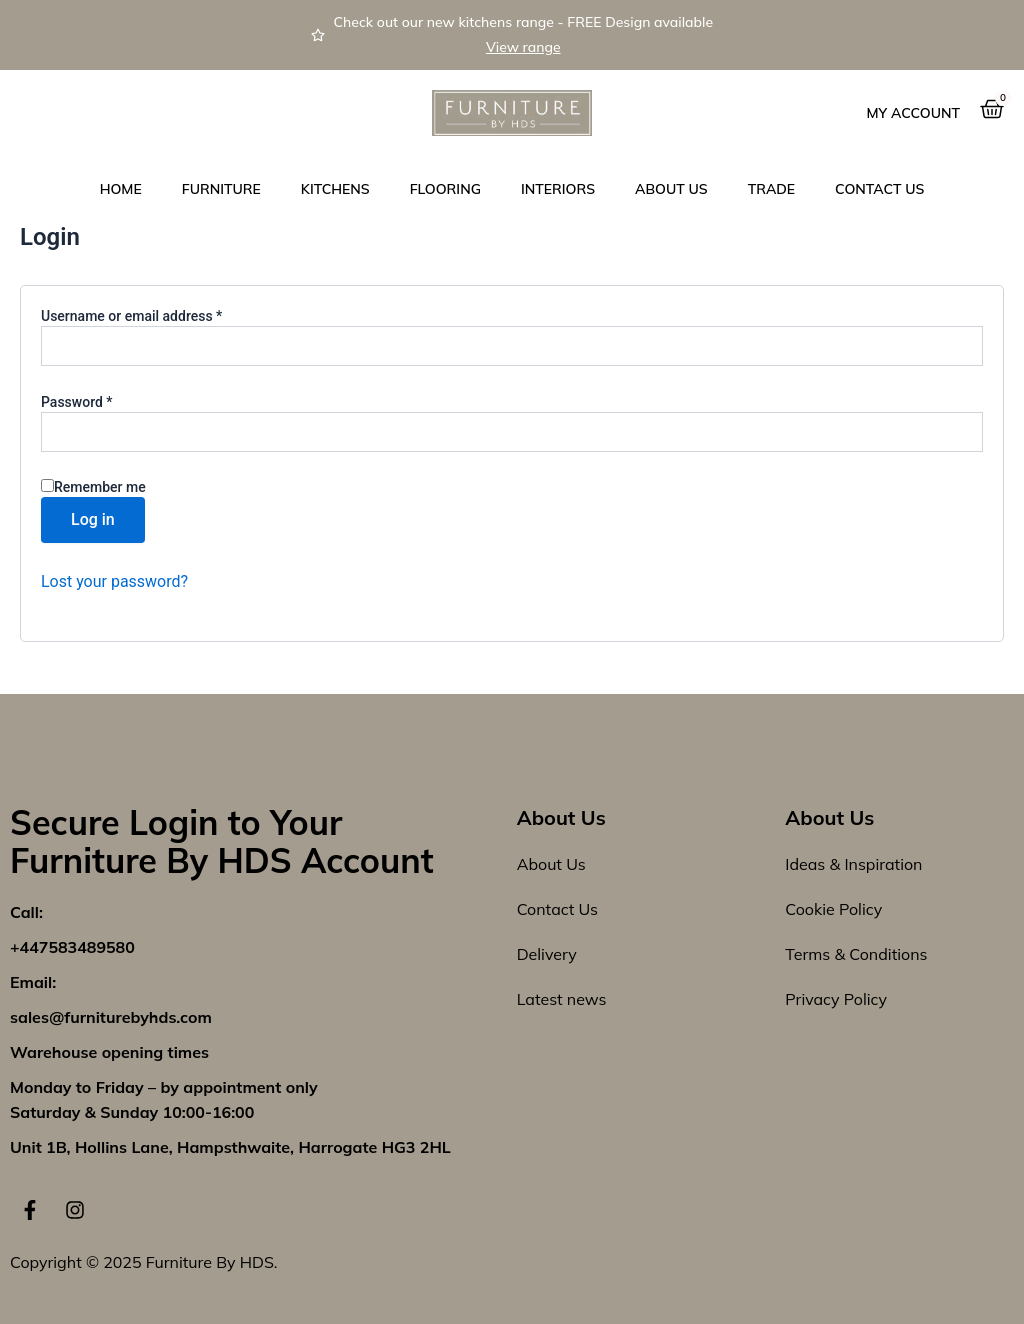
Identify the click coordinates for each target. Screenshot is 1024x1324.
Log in (93, 519)
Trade (771, 189)
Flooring (445, 189)
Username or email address (159, 315)
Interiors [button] (558, 189)
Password (104, 401)
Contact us (879, 189)
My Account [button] (913, 113)
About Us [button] (671, 189)
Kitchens (335, 189)
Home (121, 189)
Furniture (221, 189)
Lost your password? (114, 581)
